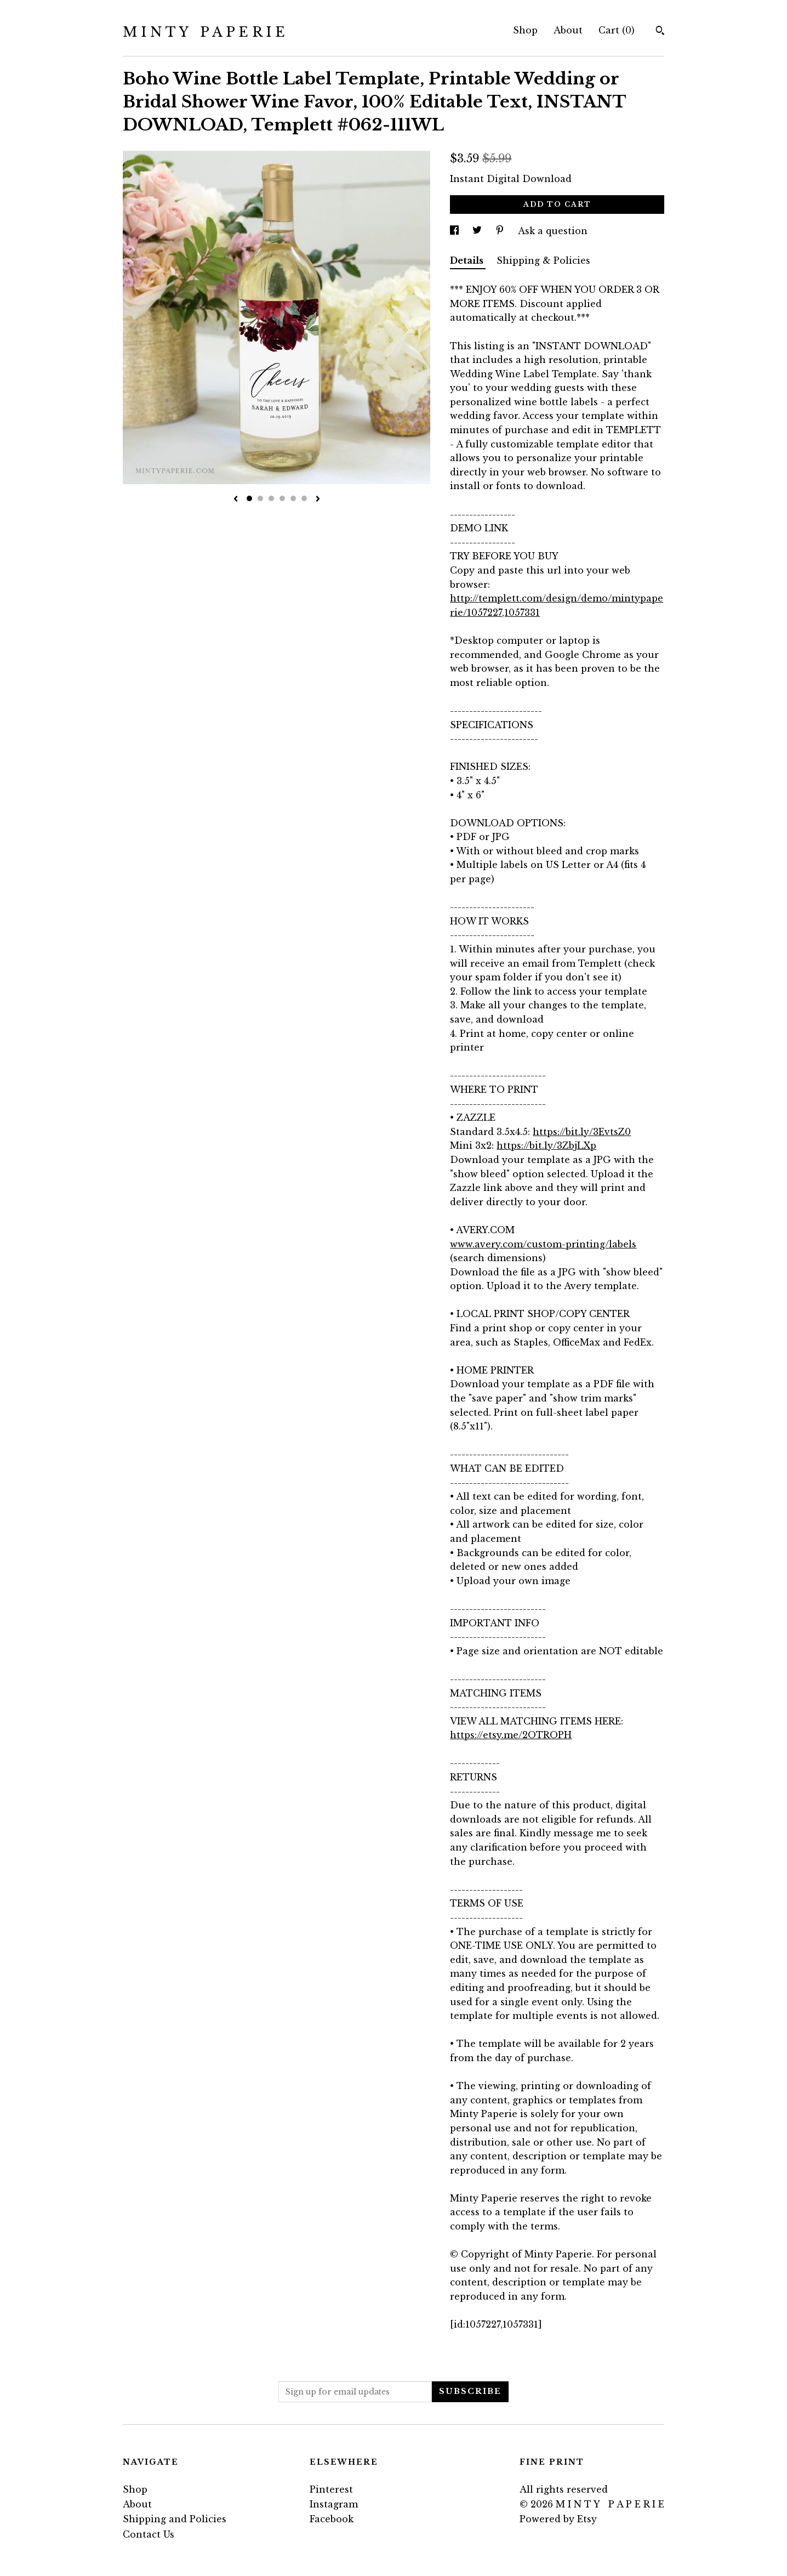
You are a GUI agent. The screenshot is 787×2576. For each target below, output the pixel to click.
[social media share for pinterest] (501, 230)
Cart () (616, 30)
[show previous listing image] (235, 499)
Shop (525, 30)
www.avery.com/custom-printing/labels (543, 1244)
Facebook (331, 2518)
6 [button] (304, 498)
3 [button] (271, 498)
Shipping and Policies (174, 2518)
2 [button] (260, 498)
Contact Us (148, 2534)
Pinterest (331, 2489)
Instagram (334, 2504)
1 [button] (249, 498)
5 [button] (293, 498)
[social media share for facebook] (455, 230)
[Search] (660, 32)
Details (468, 260)
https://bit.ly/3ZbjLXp (546, 1145)
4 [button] (282, 498)
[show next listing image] (318, 499)
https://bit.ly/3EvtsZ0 (582, 1131)
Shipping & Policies (543, 260)
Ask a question (553, 230)
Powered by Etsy (558, 2518)
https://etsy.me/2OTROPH (511, 1734)
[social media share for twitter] (478, 230)
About (568, 30)
